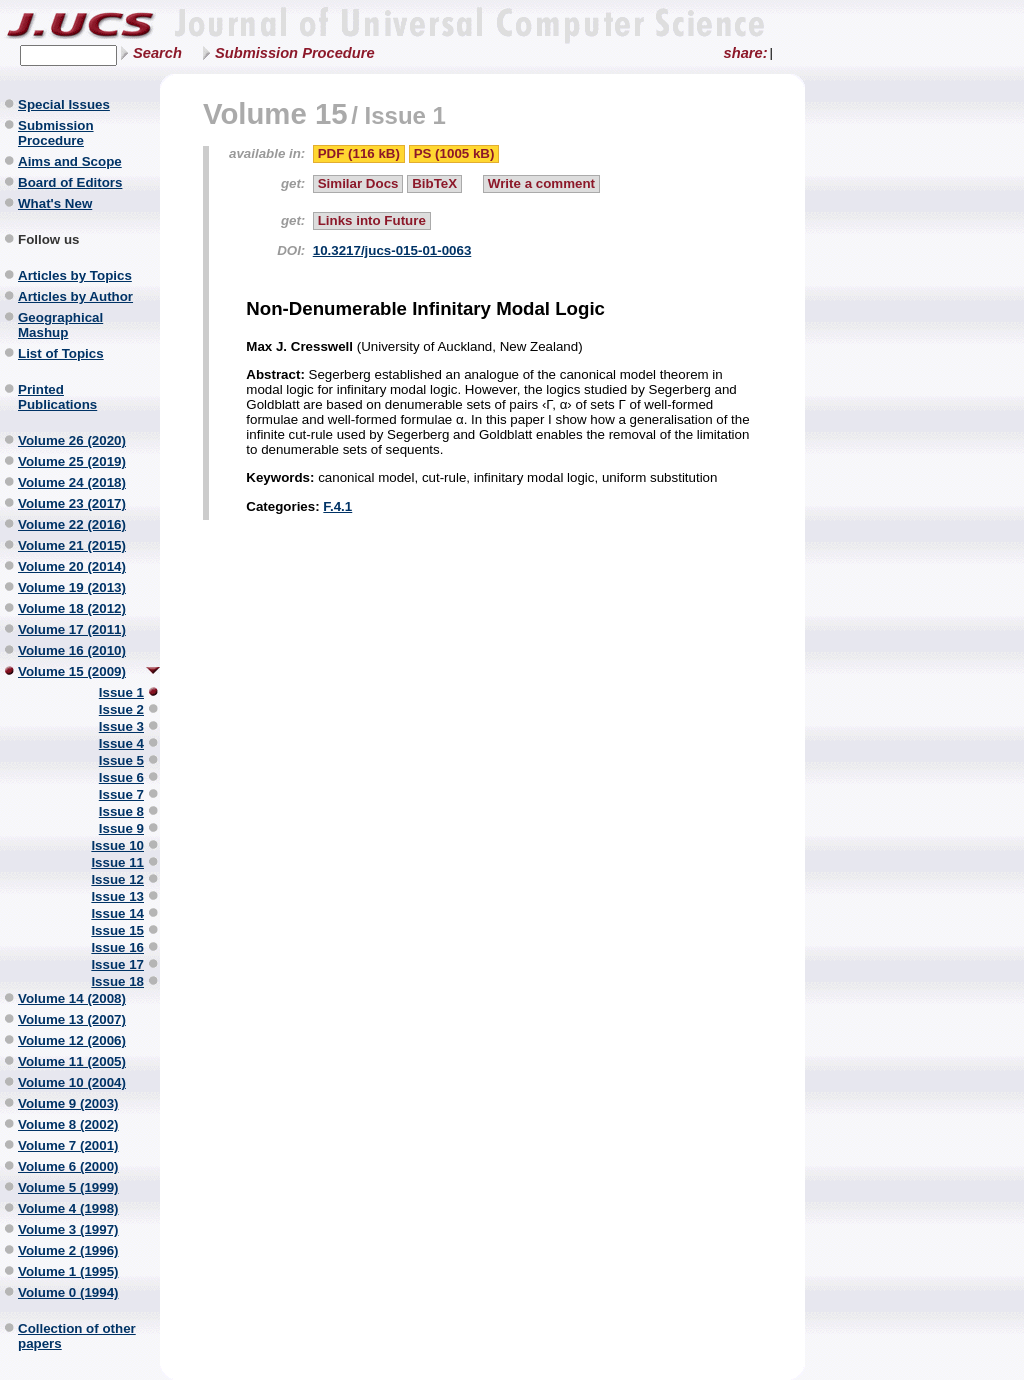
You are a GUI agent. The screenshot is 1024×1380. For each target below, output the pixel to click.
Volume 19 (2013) (72, 587)
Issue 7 (121, 794)
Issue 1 (121, 692)
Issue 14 (117, 913)
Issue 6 (121, 777)
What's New (55, 203)
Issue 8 (121, 811)
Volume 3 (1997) (68, 1229)
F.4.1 (337, 506)
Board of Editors (70, 182)
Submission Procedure (295, 53)
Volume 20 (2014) (72, 566)
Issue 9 (121, 828)
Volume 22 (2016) (72, 524)
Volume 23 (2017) (72, 503)
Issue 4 (121, 743)
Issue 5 (121, 760)
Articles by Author (75, 296)
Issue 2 (121, 709)
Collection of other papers (77, 1336)
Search (157, 53)
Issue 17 (117, 964)
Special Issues (64, 104)
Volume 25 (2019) (72, 461)
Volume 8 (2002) (68, 1124)
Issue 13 (117, 896)
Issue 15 (117, 930)
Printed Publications (57, 397)
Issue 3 (121, 726)
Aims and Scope (70, 161)
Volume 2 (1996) (68, 1250)
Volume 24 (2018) (72, 482)
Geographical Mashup (60, 325)
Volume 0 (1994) (68, 1292)
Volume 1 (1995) (68, 1271)
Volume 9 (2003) (68, 1103)
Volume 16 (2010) (72, 650)
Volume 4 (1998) (68, 1208)
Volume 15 (275, 113)
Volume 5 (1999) (68, 1187)
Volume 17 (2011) (72, 629)
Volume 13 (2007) (72, 1019)
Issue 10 (117, 845)
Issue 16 (117, 947)
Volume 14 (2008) (72, 998)
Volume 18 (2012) (72, 608)
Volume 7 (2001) (68, 1145)
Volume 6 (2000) (68, 1166)
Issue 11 (117, 862)
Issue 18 (117, 981)
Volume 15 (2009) (72, 671)
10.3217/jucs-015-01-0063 (392, 250)
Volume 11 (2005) (72, 1061)
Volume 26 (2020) (72, 440)
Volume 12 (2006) (72, 1040)
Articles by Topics (75, 275)
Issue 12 (117, 879)
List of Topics (61, 353)
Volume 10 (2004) (72, 1082)
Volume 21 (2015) (72, 545)
